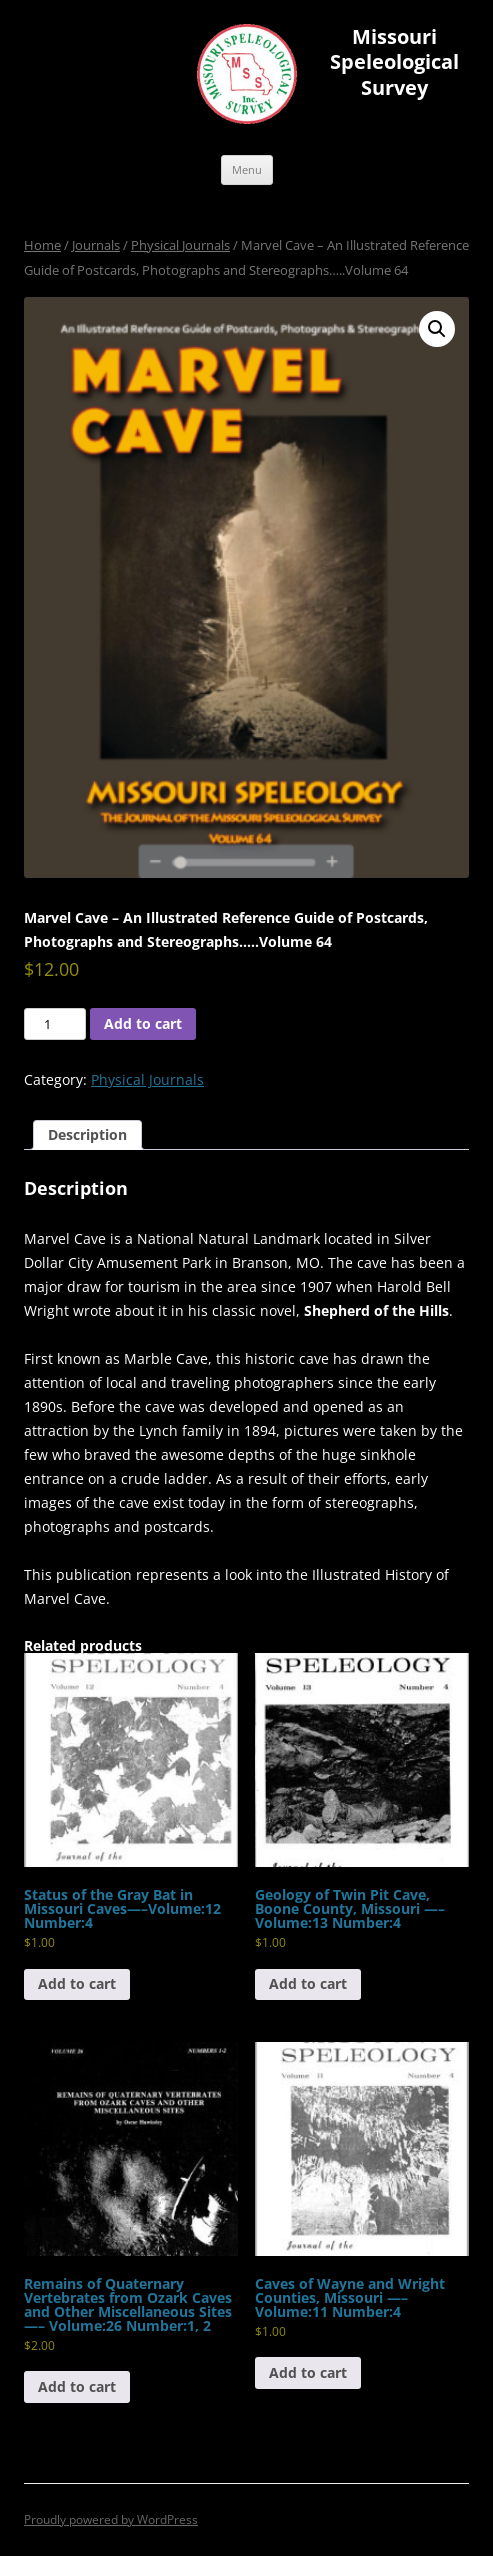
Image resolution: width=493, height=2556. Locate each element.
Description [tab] (87, 1134)
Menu (247, 169)
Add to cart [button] (77, 1983)
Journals (96, 245)
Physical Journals (180, 245)
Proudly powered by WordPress (111, 2519)
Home (42, 245)
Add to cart (143, 1023)
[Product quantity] (55, 1024)
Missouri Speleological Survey (394, 62)
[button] (437, 329)
